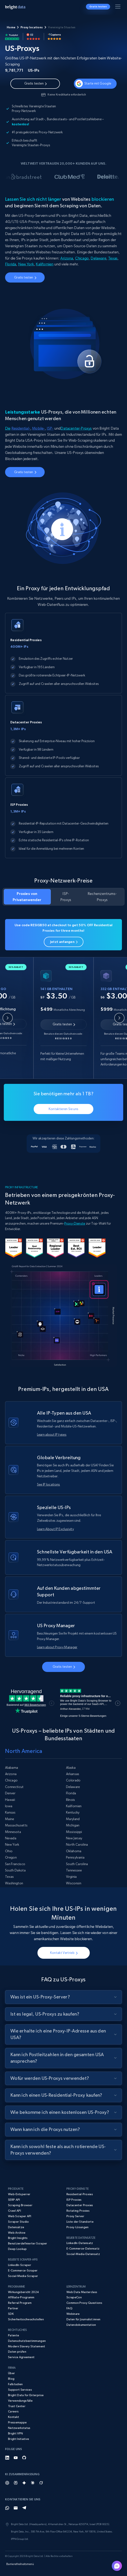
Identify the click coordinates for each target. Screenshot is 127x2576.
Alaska (71, 1768)
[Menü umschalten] (118, 7)
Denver (10, 1793)
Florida (10, 264)
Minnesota (13, 1832)
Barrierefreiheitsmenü (20, 2564)
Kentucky (73, 1812)
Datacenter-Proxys (76, 428)
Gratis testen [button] (98, 6)
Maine (9, 1819)
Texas (112, 258)
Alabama (11, 1768)
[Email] (15, 2508)
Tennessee (74, 1870)
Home (11, 27)
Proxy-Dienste (74, 1223)
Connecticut (14, 1787)
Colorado (73, 1780)
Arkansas (72, 1774)
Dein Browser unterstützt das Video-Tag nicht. (63, 1316)
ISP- (50, 428)
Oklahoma (73, 1851)
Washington (14, 1883)
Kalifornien (44, 264)
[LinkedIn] (7, 2457)
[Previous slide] (8, 1018)
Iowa (8, 1806)
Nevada (10, 1838)
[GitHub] (24, 2457)
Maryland (73, 1819)
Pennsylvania (75, 1857)
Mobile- (38, 428)
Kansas (10, 1812)
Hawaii (10, 1800)
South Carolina (77, 1864)
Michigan (73, 1825)
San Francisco (15, 1864)
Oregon (11, 1857)
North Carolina (77, 1845)
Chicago (82, 258)
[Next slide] (119, 1018)
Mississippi (74, 1832)
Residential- (20, 428)
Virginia (71, 1877)
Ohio (8, 1851)
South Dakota (15, 1870)
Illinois (70, 1800)
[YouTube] (15, 2457)
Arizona (66, 258)
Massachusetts (16, 1825)
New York (26, 264)
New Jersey (74, 1838)
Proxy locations (32, 27)
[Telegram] (24, 2508)
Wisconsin (73, 1883)
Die (8, 428)
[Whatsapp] (7, 2508)
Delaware (98, 258)
